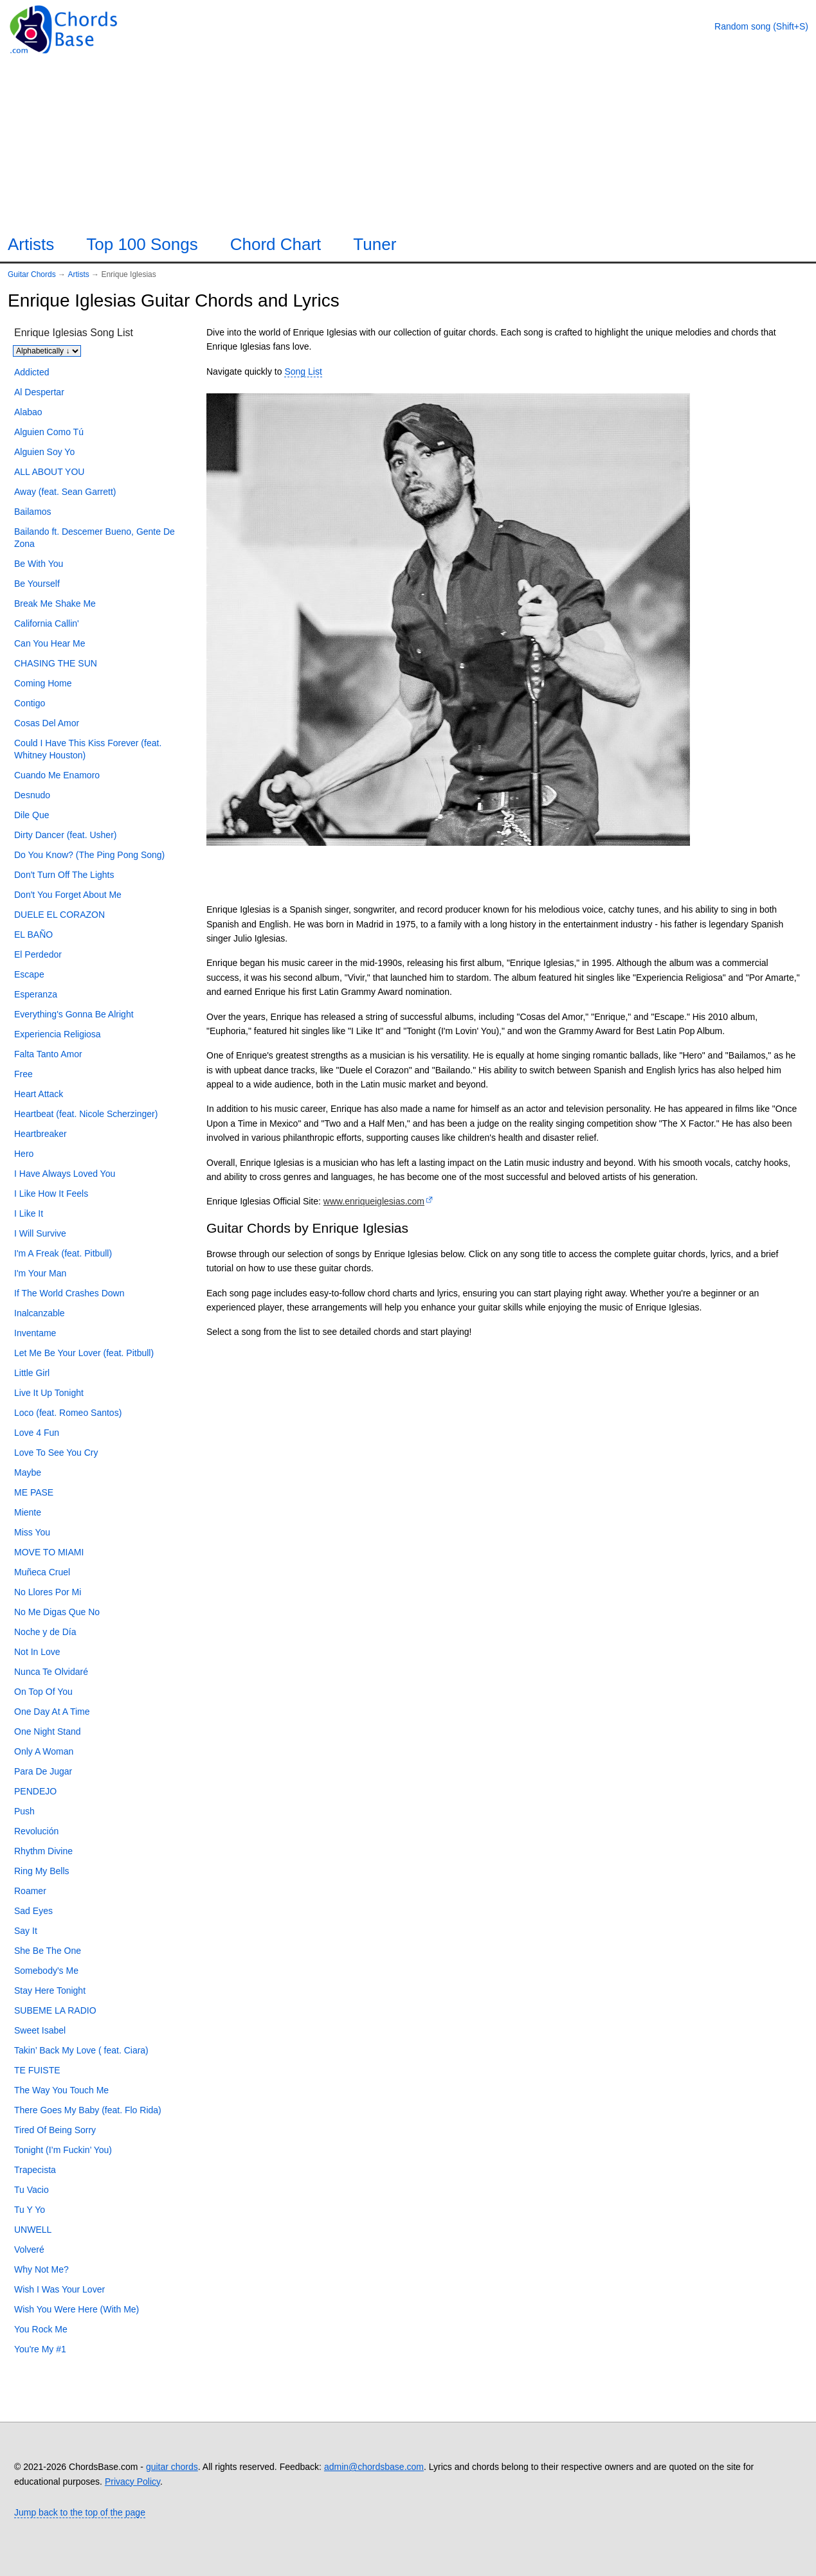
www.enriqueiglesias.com (373, 1201)
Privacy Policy (132, 2481)
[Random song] (761, 26)
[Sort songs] (47, 351)
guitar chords (172, 2467)
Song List (303, 371)
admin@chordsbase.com (374, 2467)
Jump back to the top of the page (79, 2512)
